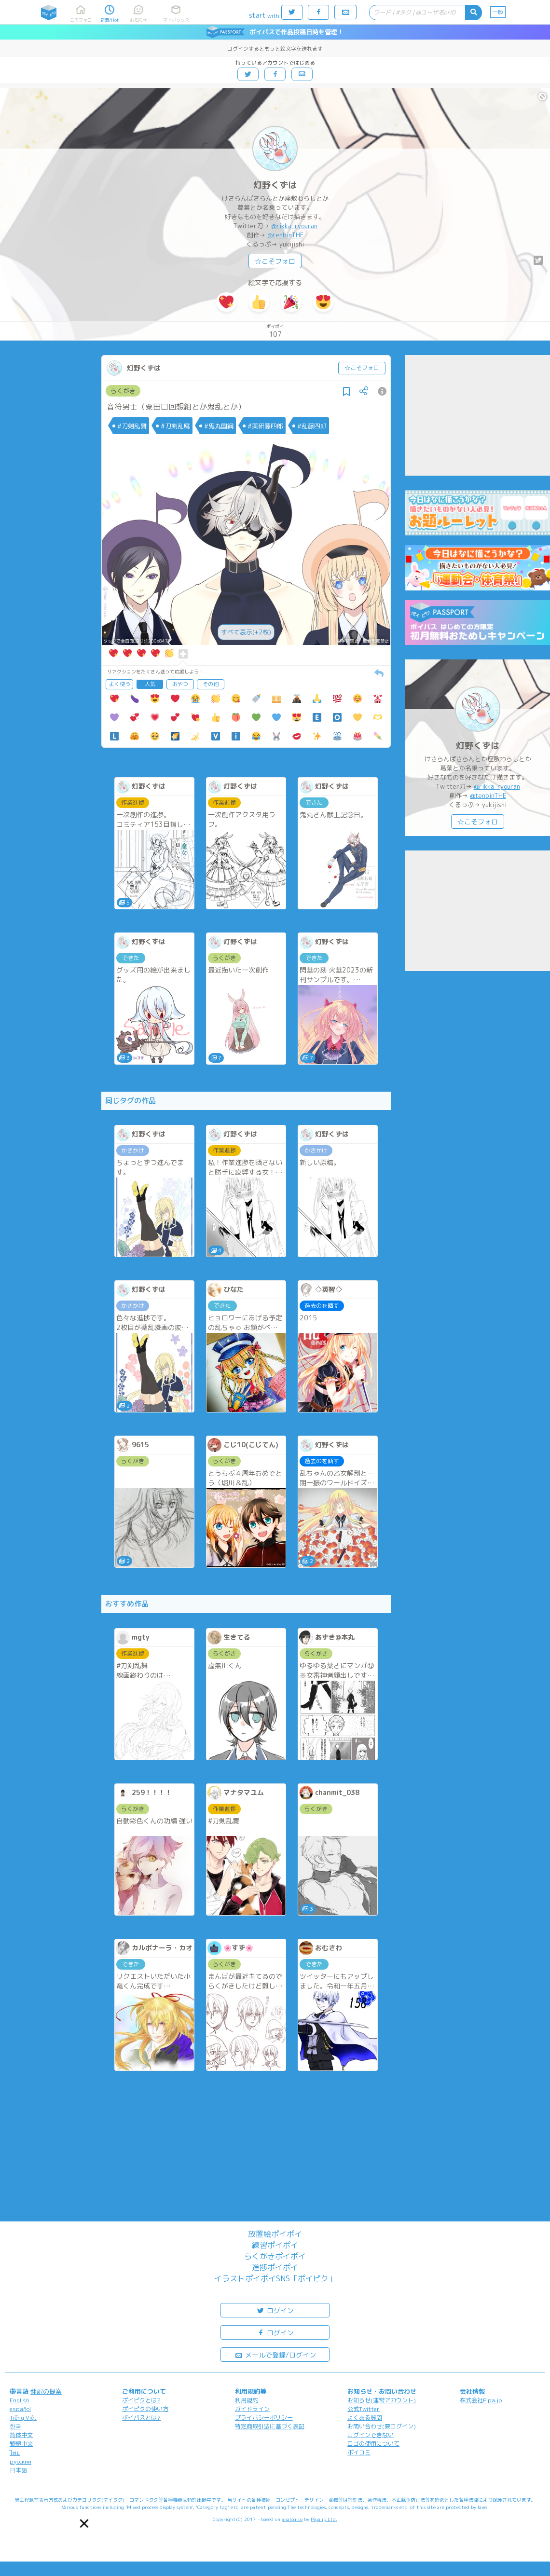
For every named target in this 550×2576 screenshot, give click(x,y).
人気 (150, 684)
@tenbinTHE (285, 235)
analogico (292, 2519)
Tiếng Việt (23, 2417)
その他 (211, 684)
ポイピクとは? (141, 2400)
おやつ (180, 684)
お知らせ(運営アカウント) (381, 2400)
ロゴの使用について (373, 2443)
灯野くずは (275, 185)
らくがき (123, 390)
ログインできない (370, 2435)
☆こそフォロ (275, 261)
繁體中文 (21, 2443)
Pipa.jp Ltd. (324, 2519)
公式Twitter (363, 2409)
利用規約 (246, 2400)
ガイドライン (252, 2409)
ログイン (275, 2310)
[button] (84, 2523)
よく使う (119, 684)
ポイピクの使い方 (145, 2409)
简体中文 (21, 2435)
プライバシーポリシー (264, 2417)
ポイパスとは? (141, 2417)
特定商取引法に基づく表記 (269, 2426)
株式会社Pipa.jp (481, 2400)
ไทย (15, 2453)
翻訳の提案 (46, 2391)
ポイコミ (359, 2452)
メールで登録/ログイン (275, 2354)
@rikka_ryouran (294, 225)
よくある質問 (364, 2417)
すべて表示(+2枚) (246, 632)
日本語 (18, 2470)
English (19, 2400)
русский (20, 2461)
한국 (15, 2426)
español (20, 2409)
